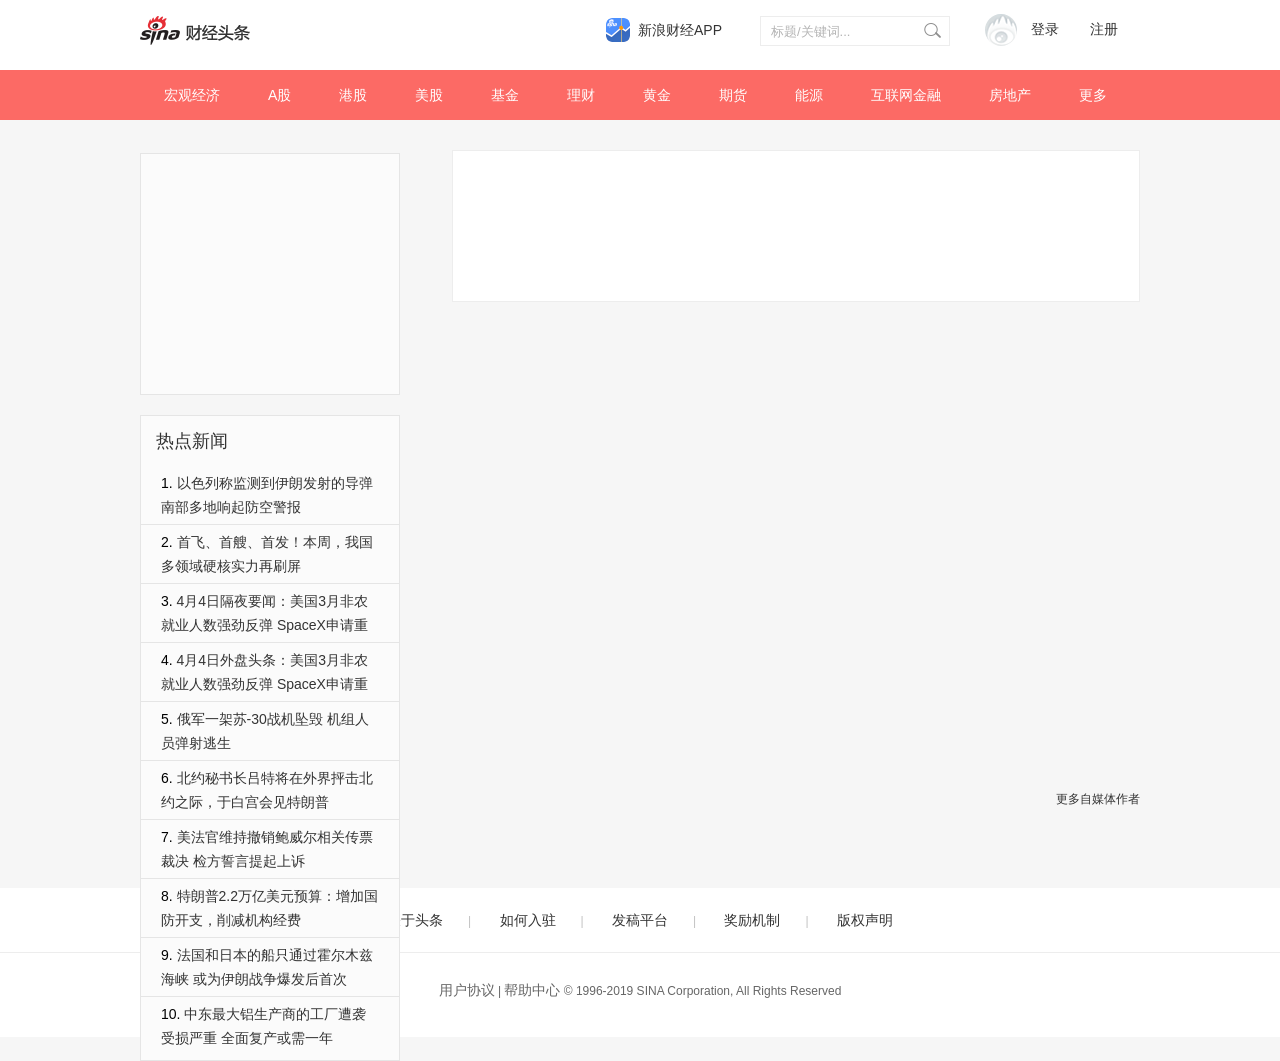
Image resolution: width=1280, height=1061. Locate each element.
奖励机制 (752, 920)
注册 (1104, 29)
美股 (429, 95)
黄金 (657, 95)
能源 (809, 95)
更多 (1093, 95)
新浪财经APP (680, 30)
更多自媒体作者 (1098, 799)
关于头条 (415, 920)
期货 (733, 95)
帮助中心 (532, 990)
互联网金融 (906, 95)
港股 (353, 95)
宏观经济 (192, 95)
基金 (505, 95)
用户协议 (467, 990)
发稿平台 (640, 920)
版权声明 (865, 920)
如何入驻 (528, 920)
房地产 (1010, 95)
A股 (279, 95)
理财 (581, 95)
